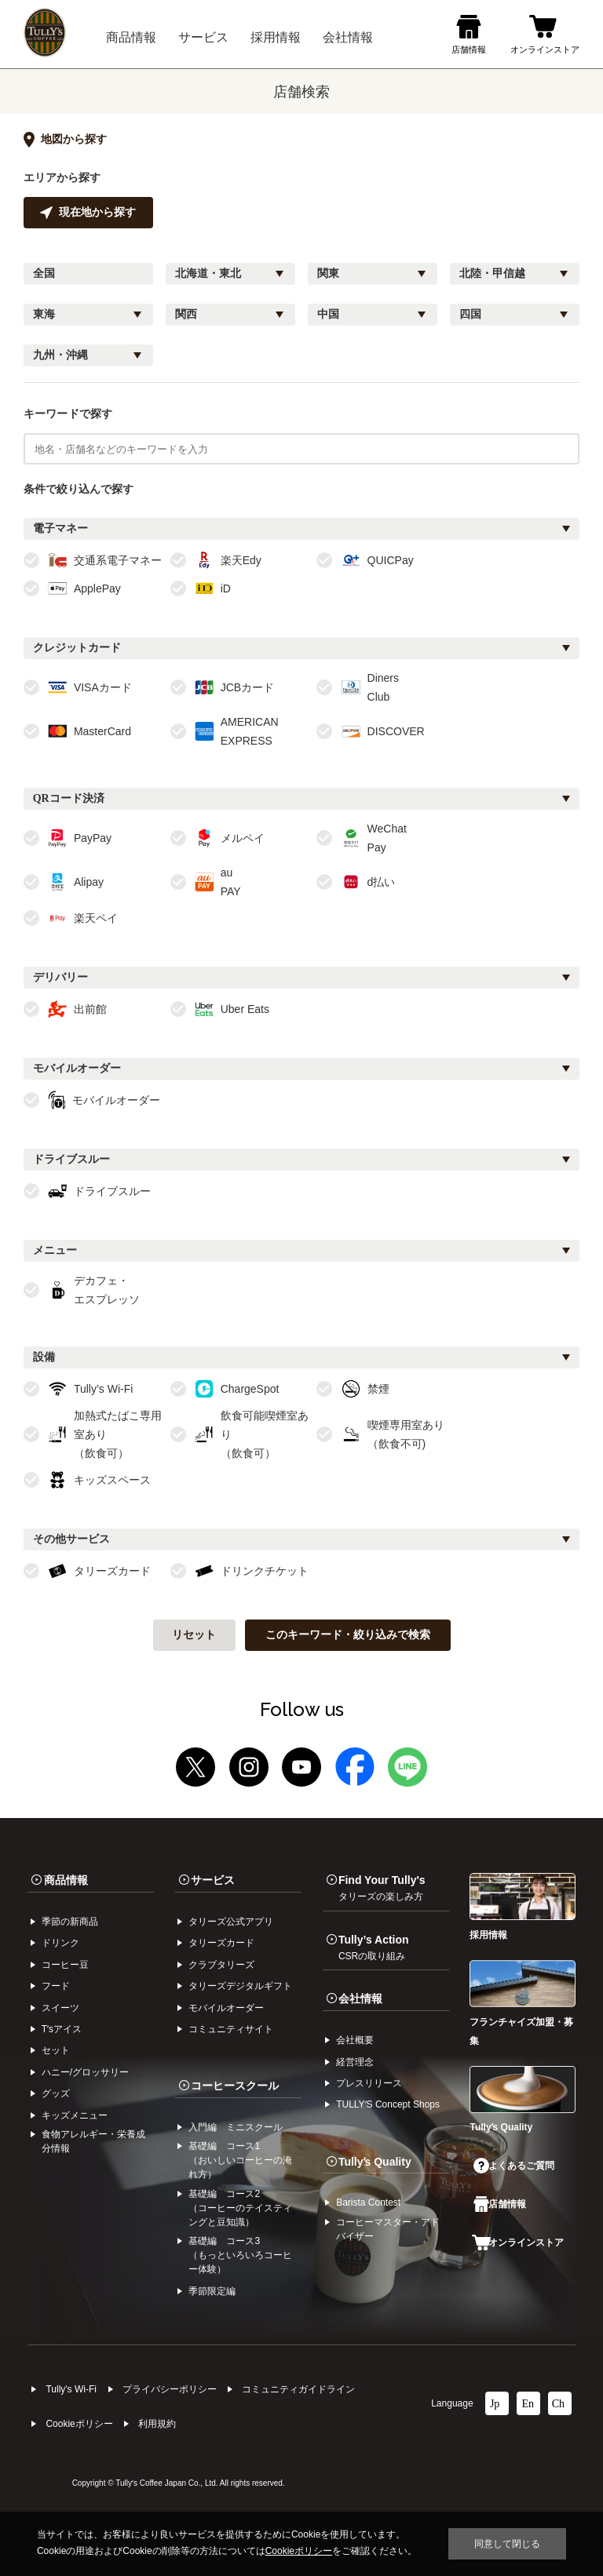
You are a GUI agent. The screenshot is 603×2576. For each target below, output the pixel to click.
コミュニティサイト (230, 2029)
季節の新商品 (70, 1921)
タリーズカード (221, 1942)
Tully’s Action (373, 1947)
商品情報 (66, 1880)
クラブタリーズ (221, 1964)
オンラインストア (517, 2242)
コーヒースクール (235, 2085)
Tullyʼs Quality (374, 2161)
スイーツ (60, 2007)
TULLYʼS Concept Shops (388, 2104)
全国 (44, 273)
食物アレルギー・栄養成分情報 (93, 2141)
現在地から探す (88, 212)
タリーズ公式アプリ (230, 1921)
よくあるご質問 (513, 2165)
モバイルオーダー (226, 2007)
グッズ (56, 2093)
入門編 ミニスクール (235, 2127)
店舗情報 (499, 2204)
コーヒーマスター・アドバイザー (388, 2229)
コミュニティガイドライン (298, 2389)
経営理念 (355, 2062)
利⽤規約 (157, 2423)
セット (56, 2050)
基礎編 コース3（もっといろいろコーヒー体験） (240, 2255)
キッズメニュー (75, 2115)
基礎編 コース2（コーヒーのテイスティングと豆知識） (240, 2208)
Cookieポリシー (79, 2423)
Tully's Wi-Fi (71, 2389)
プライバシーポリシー (169, 2389)
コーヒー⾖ (65, 1964)
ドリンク (60, 1942)
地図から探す (65, 140)
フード (56, 1985)
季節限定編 (212, 2291)
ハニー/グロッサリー (85, 2072)
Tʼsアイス (62, 2029)
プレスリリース (369, 2083)
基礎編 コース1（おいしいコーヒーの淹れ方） (240, 2160)
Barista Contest (368, 2202)
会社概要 (355, 2040)
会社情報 (360, 1998)
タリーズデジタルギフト (240, 1985)
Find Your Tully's (382, 1888)
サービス (213, 1880)
